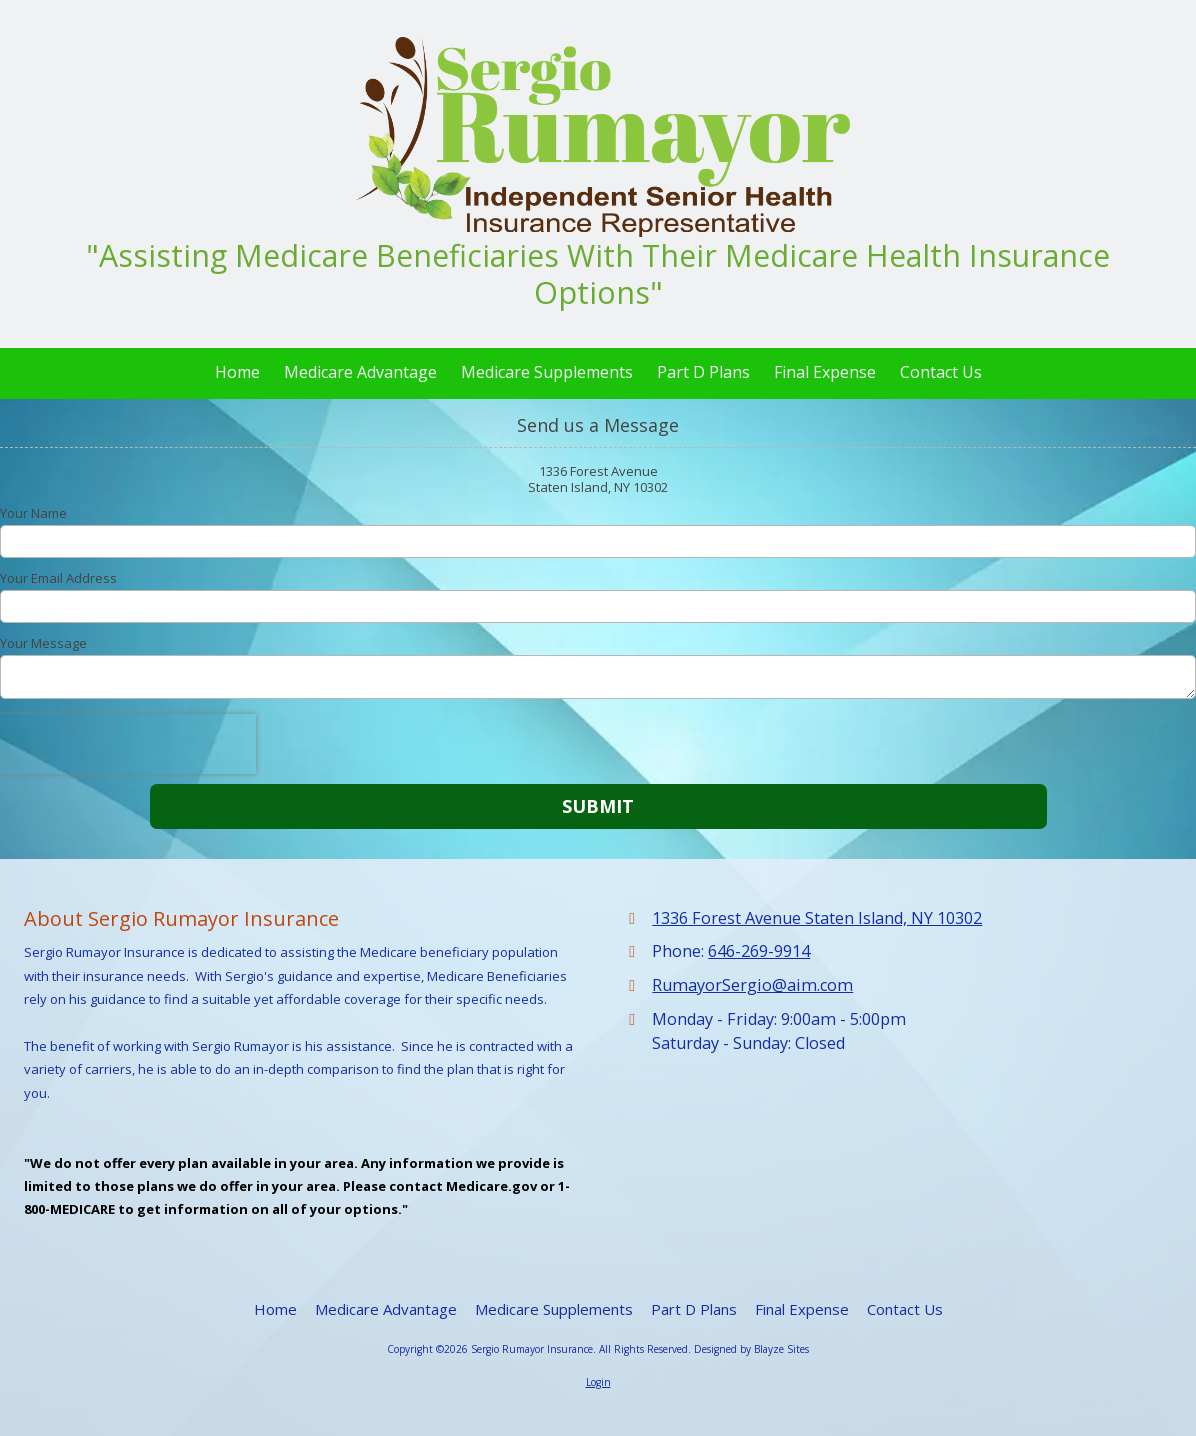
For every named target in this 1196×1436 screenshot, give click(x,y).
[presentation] (128, 744)
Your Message (43, 643)
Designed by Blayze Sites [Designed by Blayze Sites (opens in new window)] (751, 1349)
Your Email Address (58, 578)
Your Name (33, 513)
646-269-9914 (759, 951)
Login (598, 1382)
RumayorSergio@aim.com (752, 985)
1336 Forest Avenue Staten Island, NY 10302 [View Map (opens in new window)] (817, 918)
